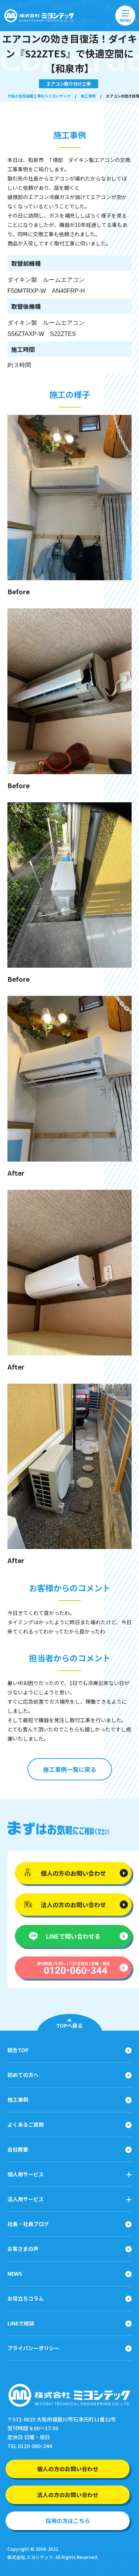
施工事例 (88, 96)
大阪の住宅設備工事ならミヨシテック (38, 96)
